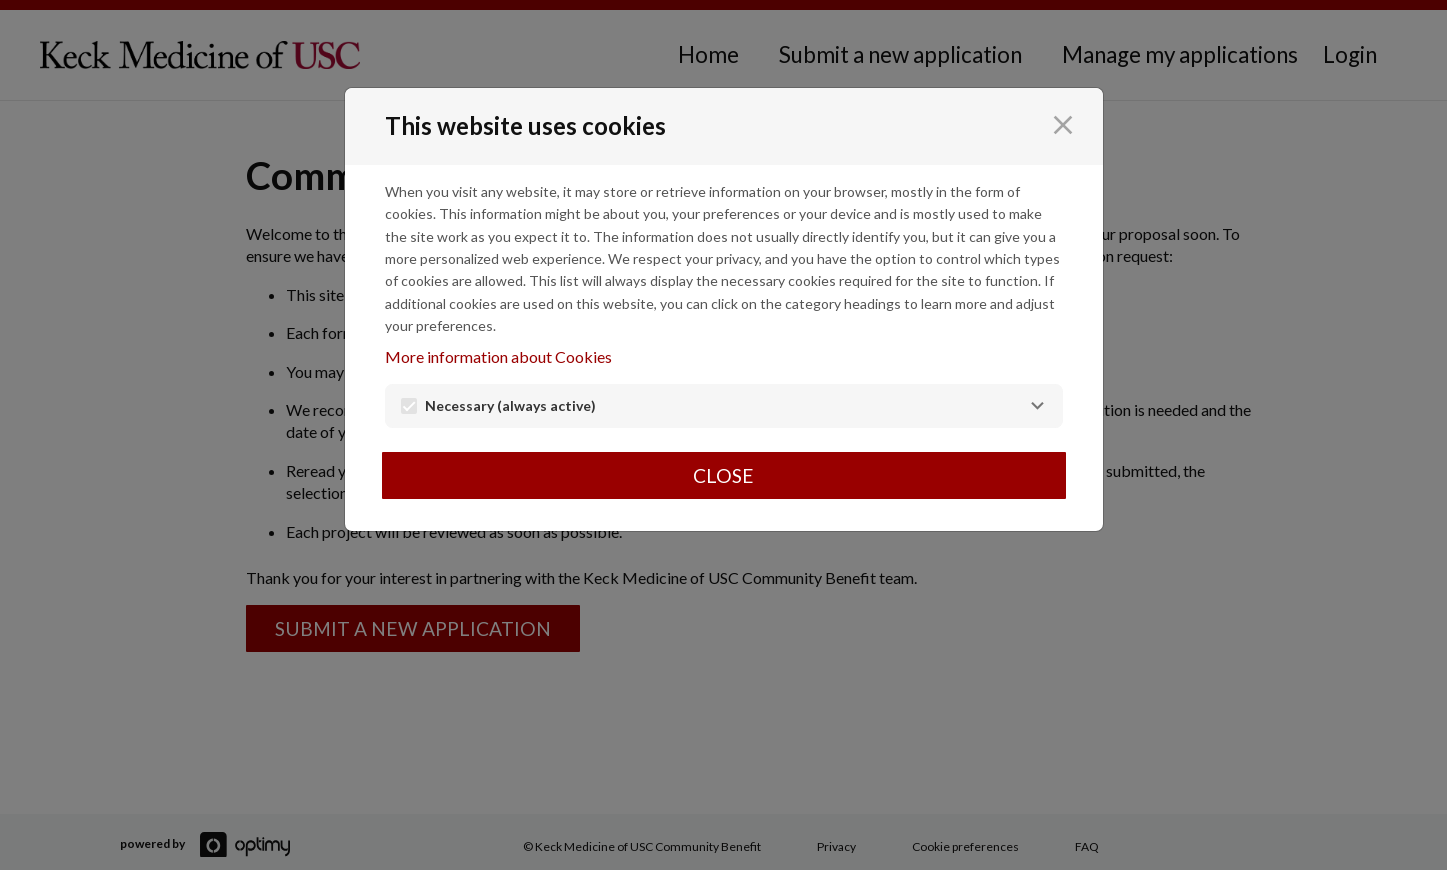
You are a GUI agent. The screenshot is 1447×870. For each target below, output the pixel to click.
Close (723, 475)
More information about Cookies (498, 356)
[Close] (1063, 125)
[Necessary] (1037, 406)
